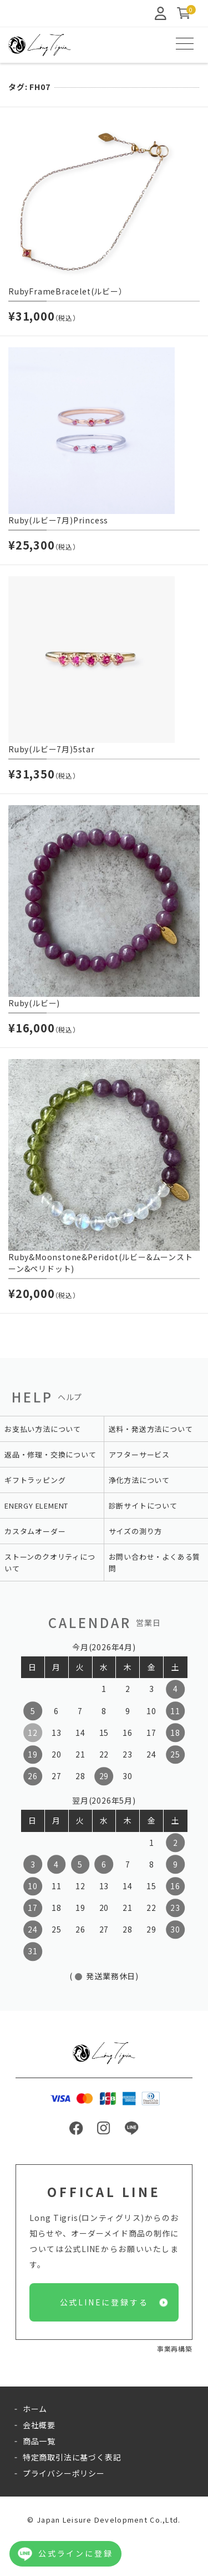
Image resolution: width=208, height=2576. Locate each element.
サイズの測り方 (136, 1531)
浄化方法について (139, 1480)
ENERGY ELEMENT (36, 1505)
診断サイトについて (143, 1505)
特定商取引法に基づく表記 (72, 2457)
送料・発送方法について (151, 1429)
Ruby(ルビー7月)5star (51, 749)
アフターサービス (139, 1454)
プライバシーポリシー (64, 2473)
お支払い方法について (42, 1429)
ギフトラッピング (34, 1480)
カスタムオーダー (34, 1531)
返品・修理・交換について (50, 1454)
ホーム (35, 2408)
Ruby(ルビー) (34, 1003)
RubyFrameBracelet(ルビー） (67, 291)
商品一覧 (39, 2441)
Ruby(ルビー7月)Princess (58, 520)
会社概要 (39, 2424)
